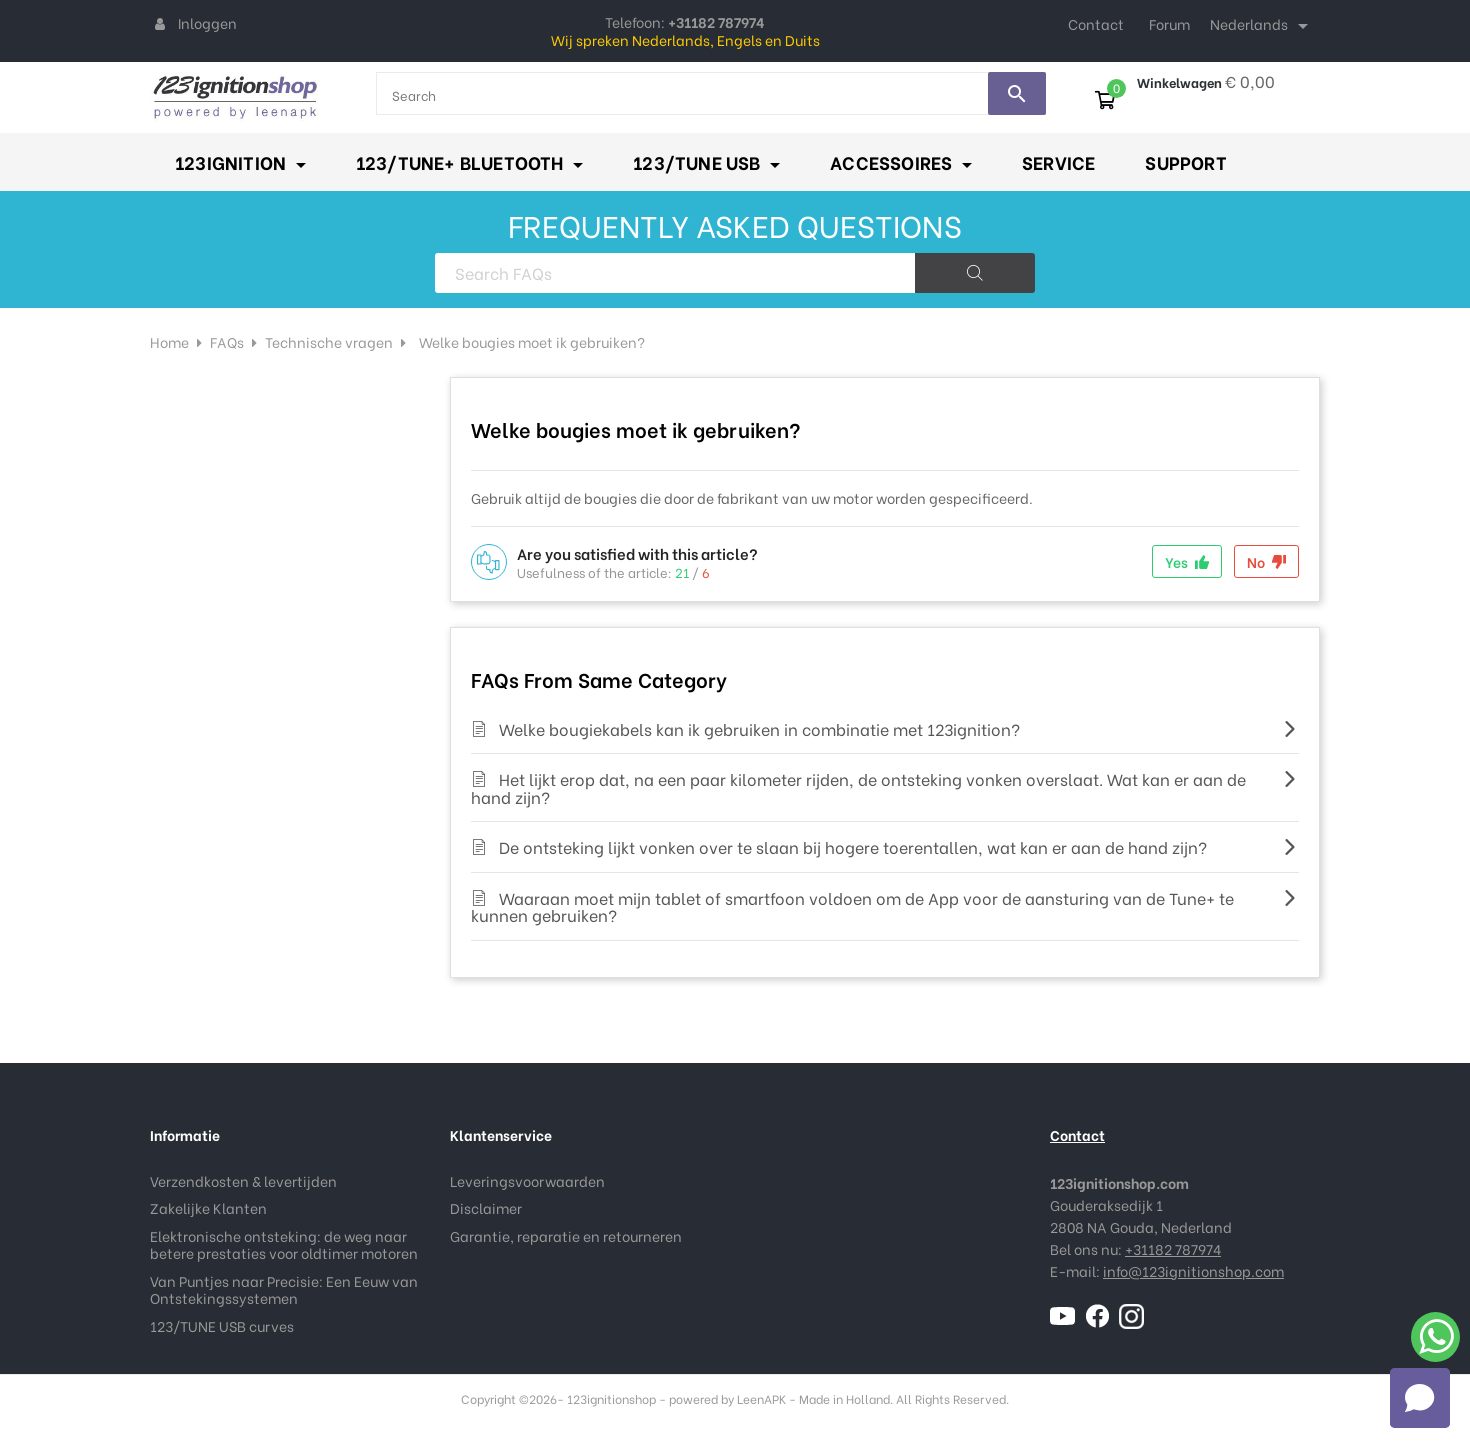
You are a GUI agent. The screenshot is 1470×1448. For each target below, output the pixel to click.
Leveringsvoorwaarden (527, 1180)
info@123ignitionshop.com (1193, 1270)
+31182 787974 (1173, 1248)
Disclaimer (486, 1207)
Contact (1096, 23)
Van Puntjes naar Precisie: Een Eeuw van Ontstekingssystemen (284, 1289)
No (1266, 561)
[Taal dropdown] (1262, 26)
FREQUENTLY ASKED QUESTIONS (735, 224)
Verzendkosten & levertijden (243, 1180)
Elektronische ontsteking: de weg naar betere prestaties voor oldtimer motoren (284, 1244)
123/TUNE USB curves (222, 1325)
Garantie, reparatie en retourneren (566, 1235)
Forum (1169, 23)
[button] (1420, 1398)
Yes (1187, 561)
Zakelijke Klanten (208, 1207)
